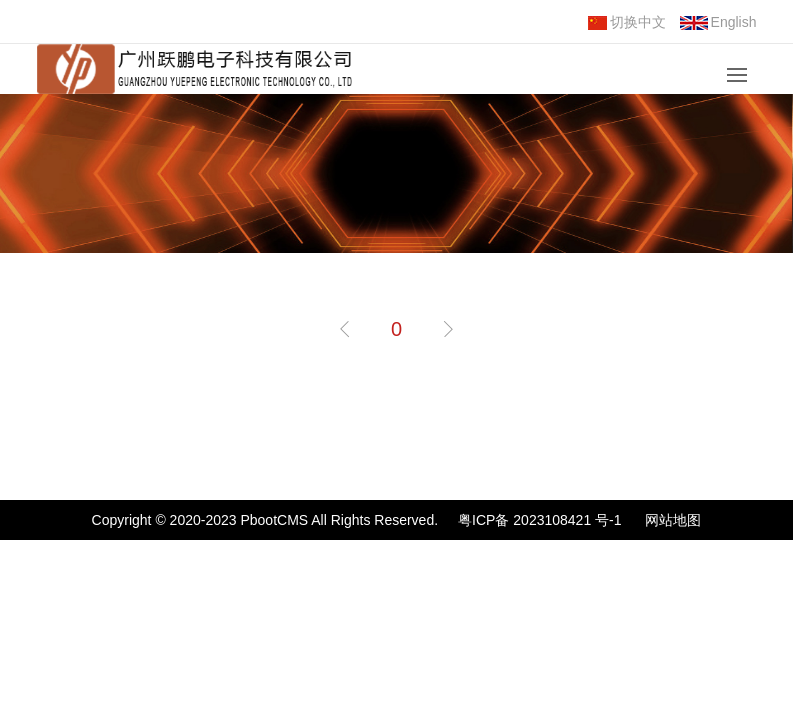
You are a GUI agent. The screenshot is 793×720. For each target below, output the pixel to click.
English (718, 22)
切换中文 (627, 22)
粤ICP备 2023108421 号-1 (539, 520)
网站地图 (673, 520)
